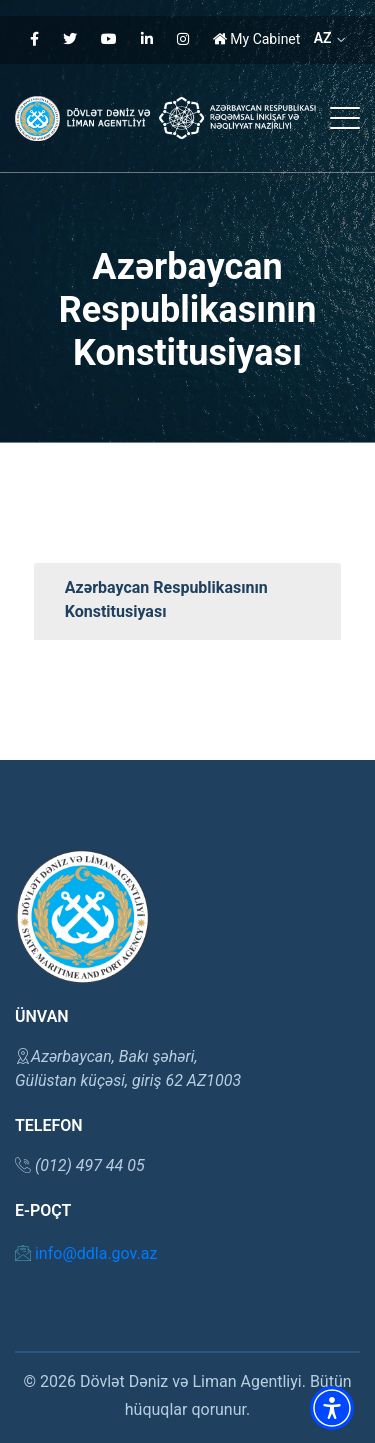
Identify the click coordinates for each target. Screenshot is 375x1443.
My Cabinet (257, 39)
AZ (329, 38)
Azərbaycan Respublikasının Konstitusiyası (166, 599)
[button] (332, 1408)
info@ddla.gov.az (86, 1253)
